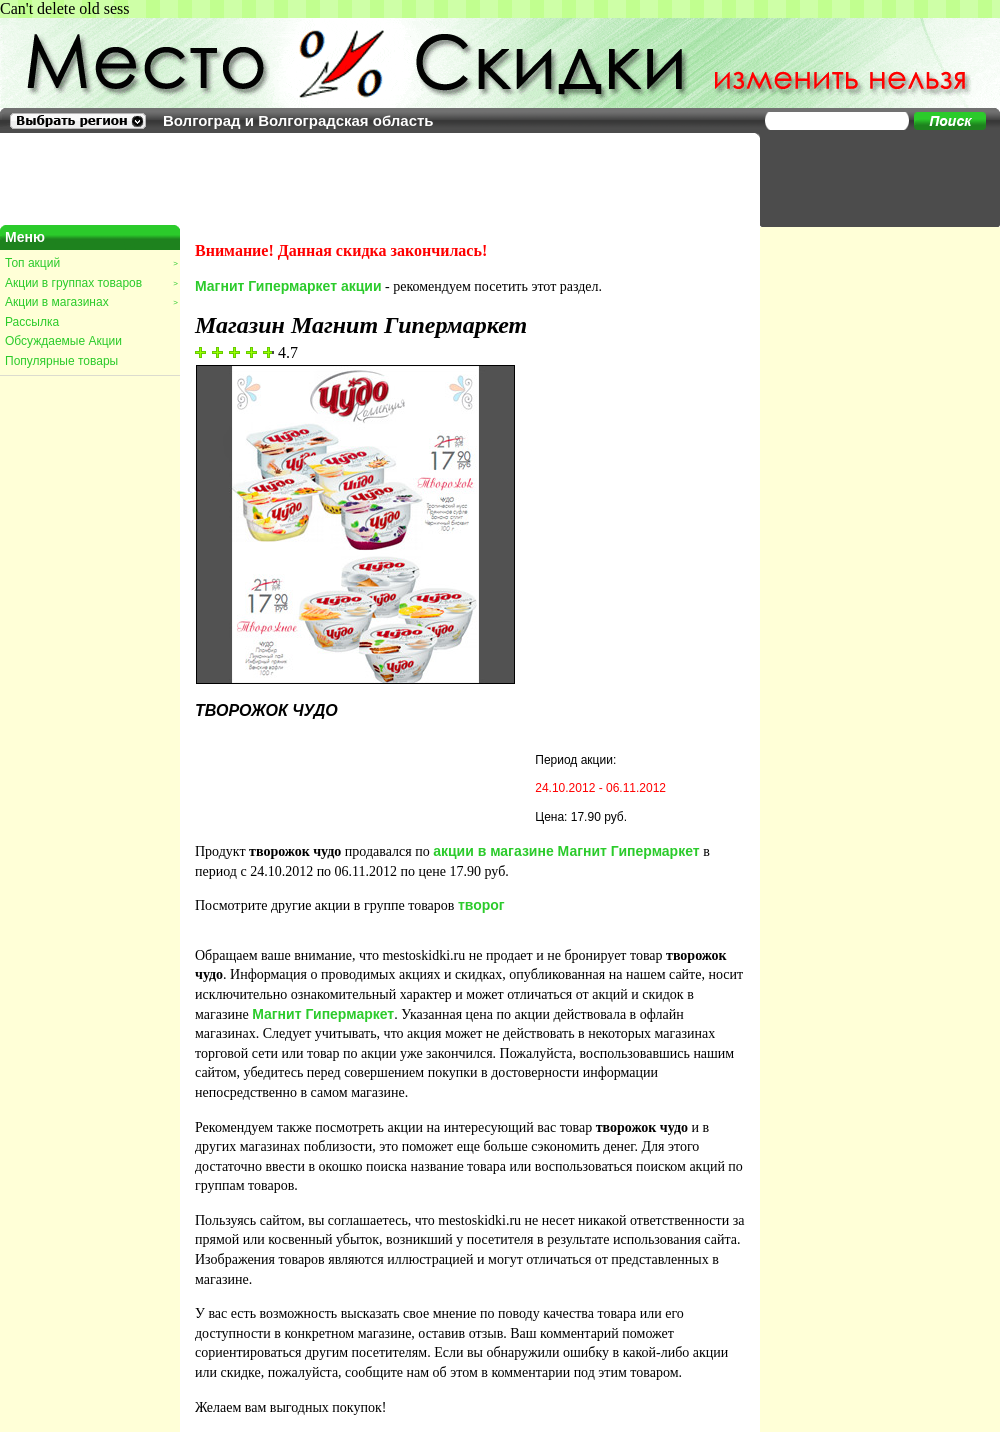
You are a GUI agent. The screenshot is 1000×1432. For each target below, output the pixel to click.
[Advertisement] (870, 178)
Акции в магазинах (91, 302)
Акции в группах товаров (91, 283)
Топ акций (91, 263)
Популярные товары (61, 361)
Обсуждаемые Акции (63, 341)
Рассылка (32, 322)
